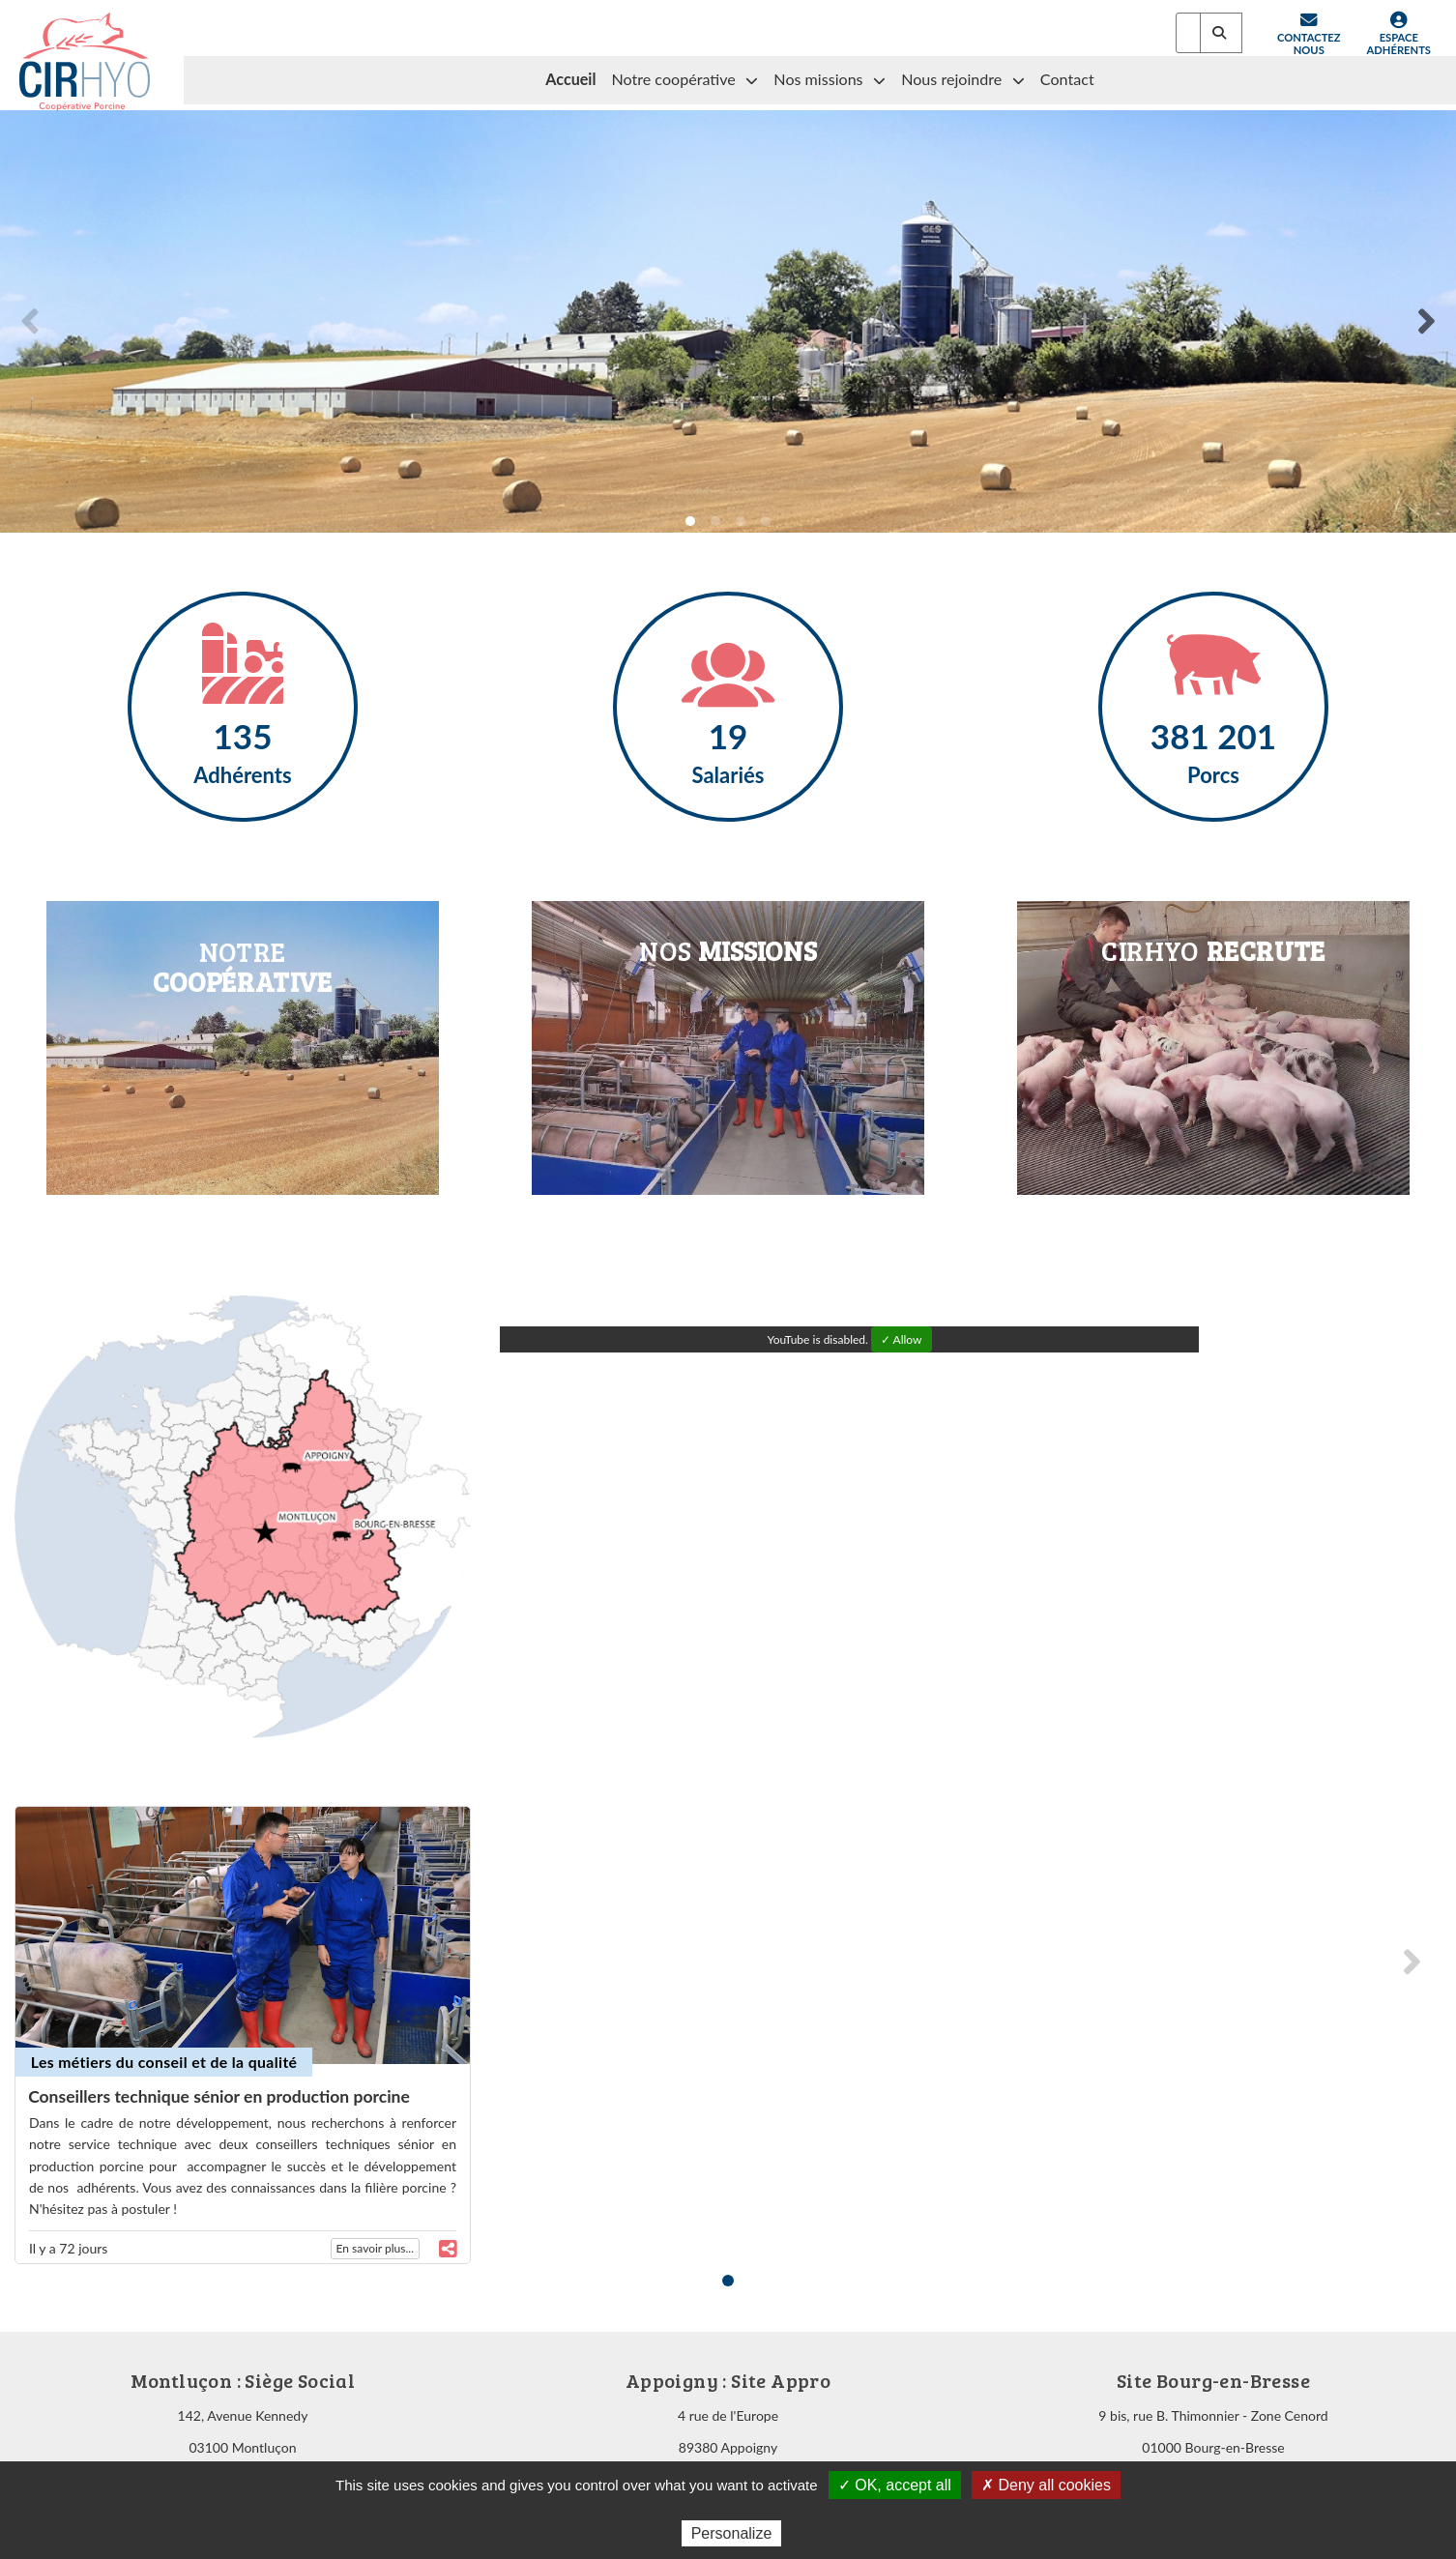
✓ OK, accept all (894, 2485)
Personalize (731, 2533)
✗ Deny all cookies (1046, 2485)
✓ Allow (901, 1339)
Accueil (570, 79)
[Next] (1425, 321)
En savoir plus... (375, 2248)
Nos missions (829, 80)
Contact (1067, 79)
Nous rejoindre (963, 80)
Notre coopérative (684, 80)
